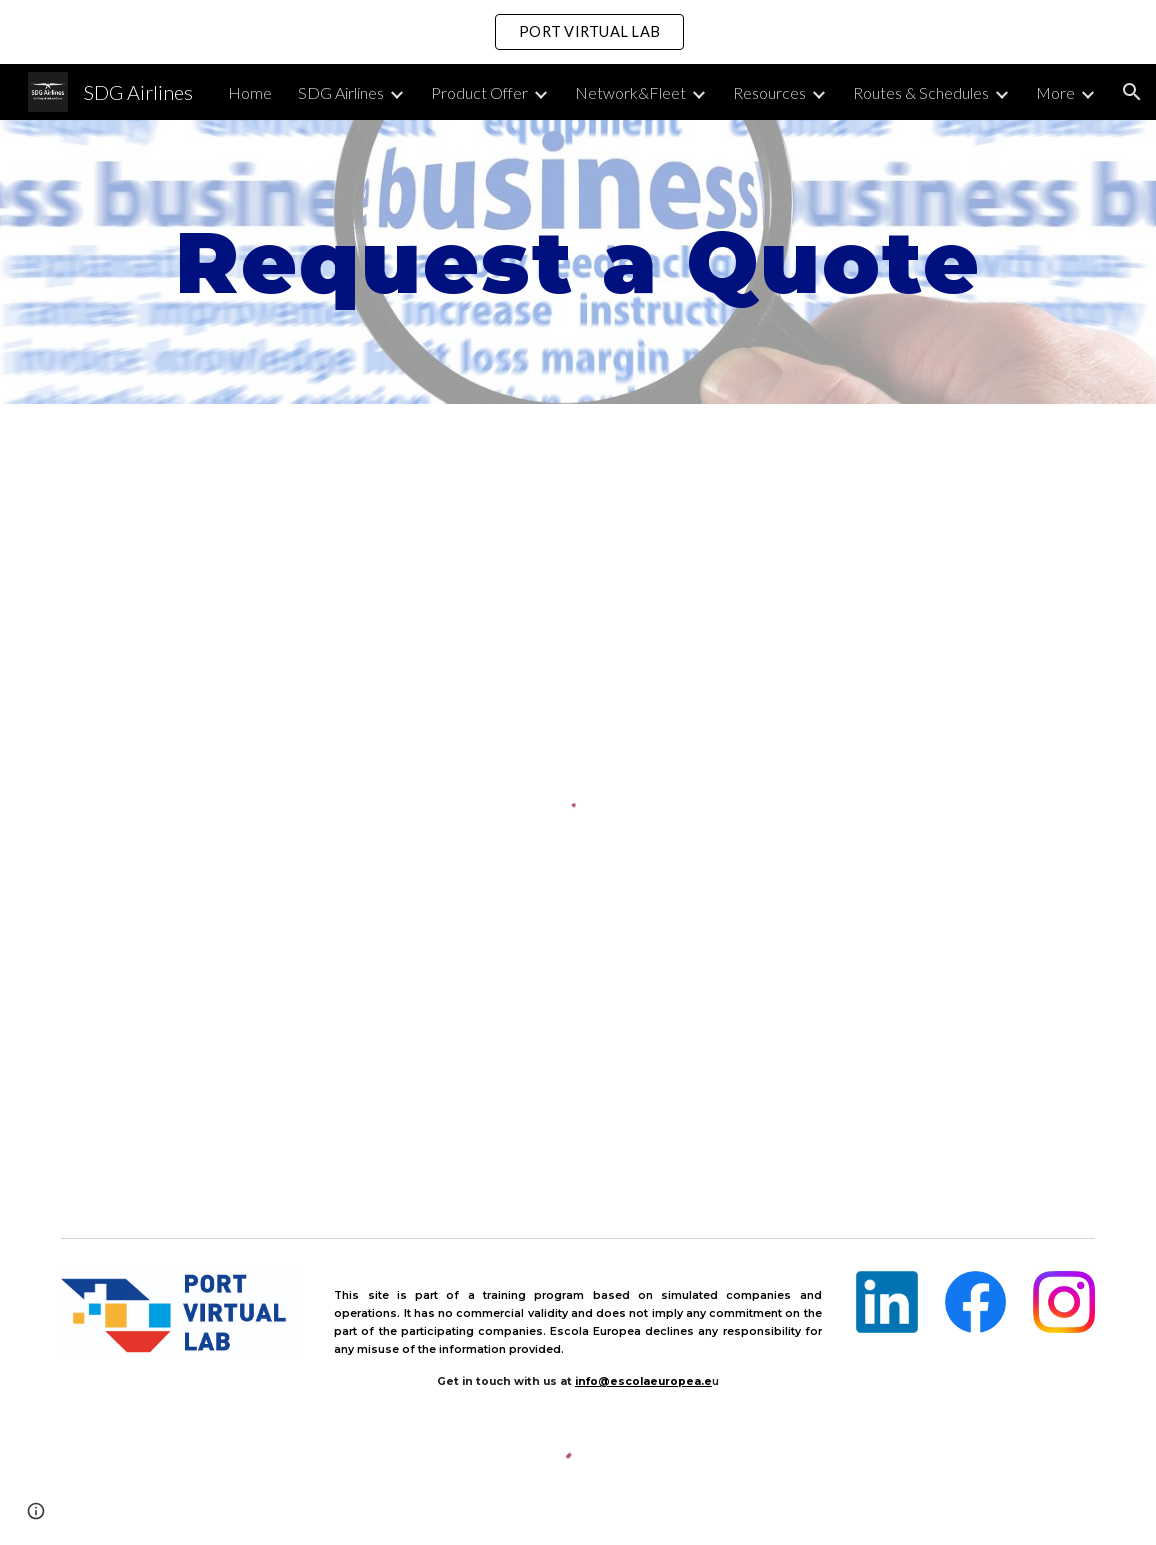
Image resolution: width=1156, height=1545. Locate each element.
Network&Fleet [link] (630, 92)
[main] (578, 261)
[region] (578, 32)
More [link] (1055, 92)
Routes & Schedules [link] (921, 92)
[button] (1132, 92)
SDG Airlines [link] (341, 92)
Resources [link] (769, 92)
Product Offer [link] (479, 92)
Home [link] (250, 92)
